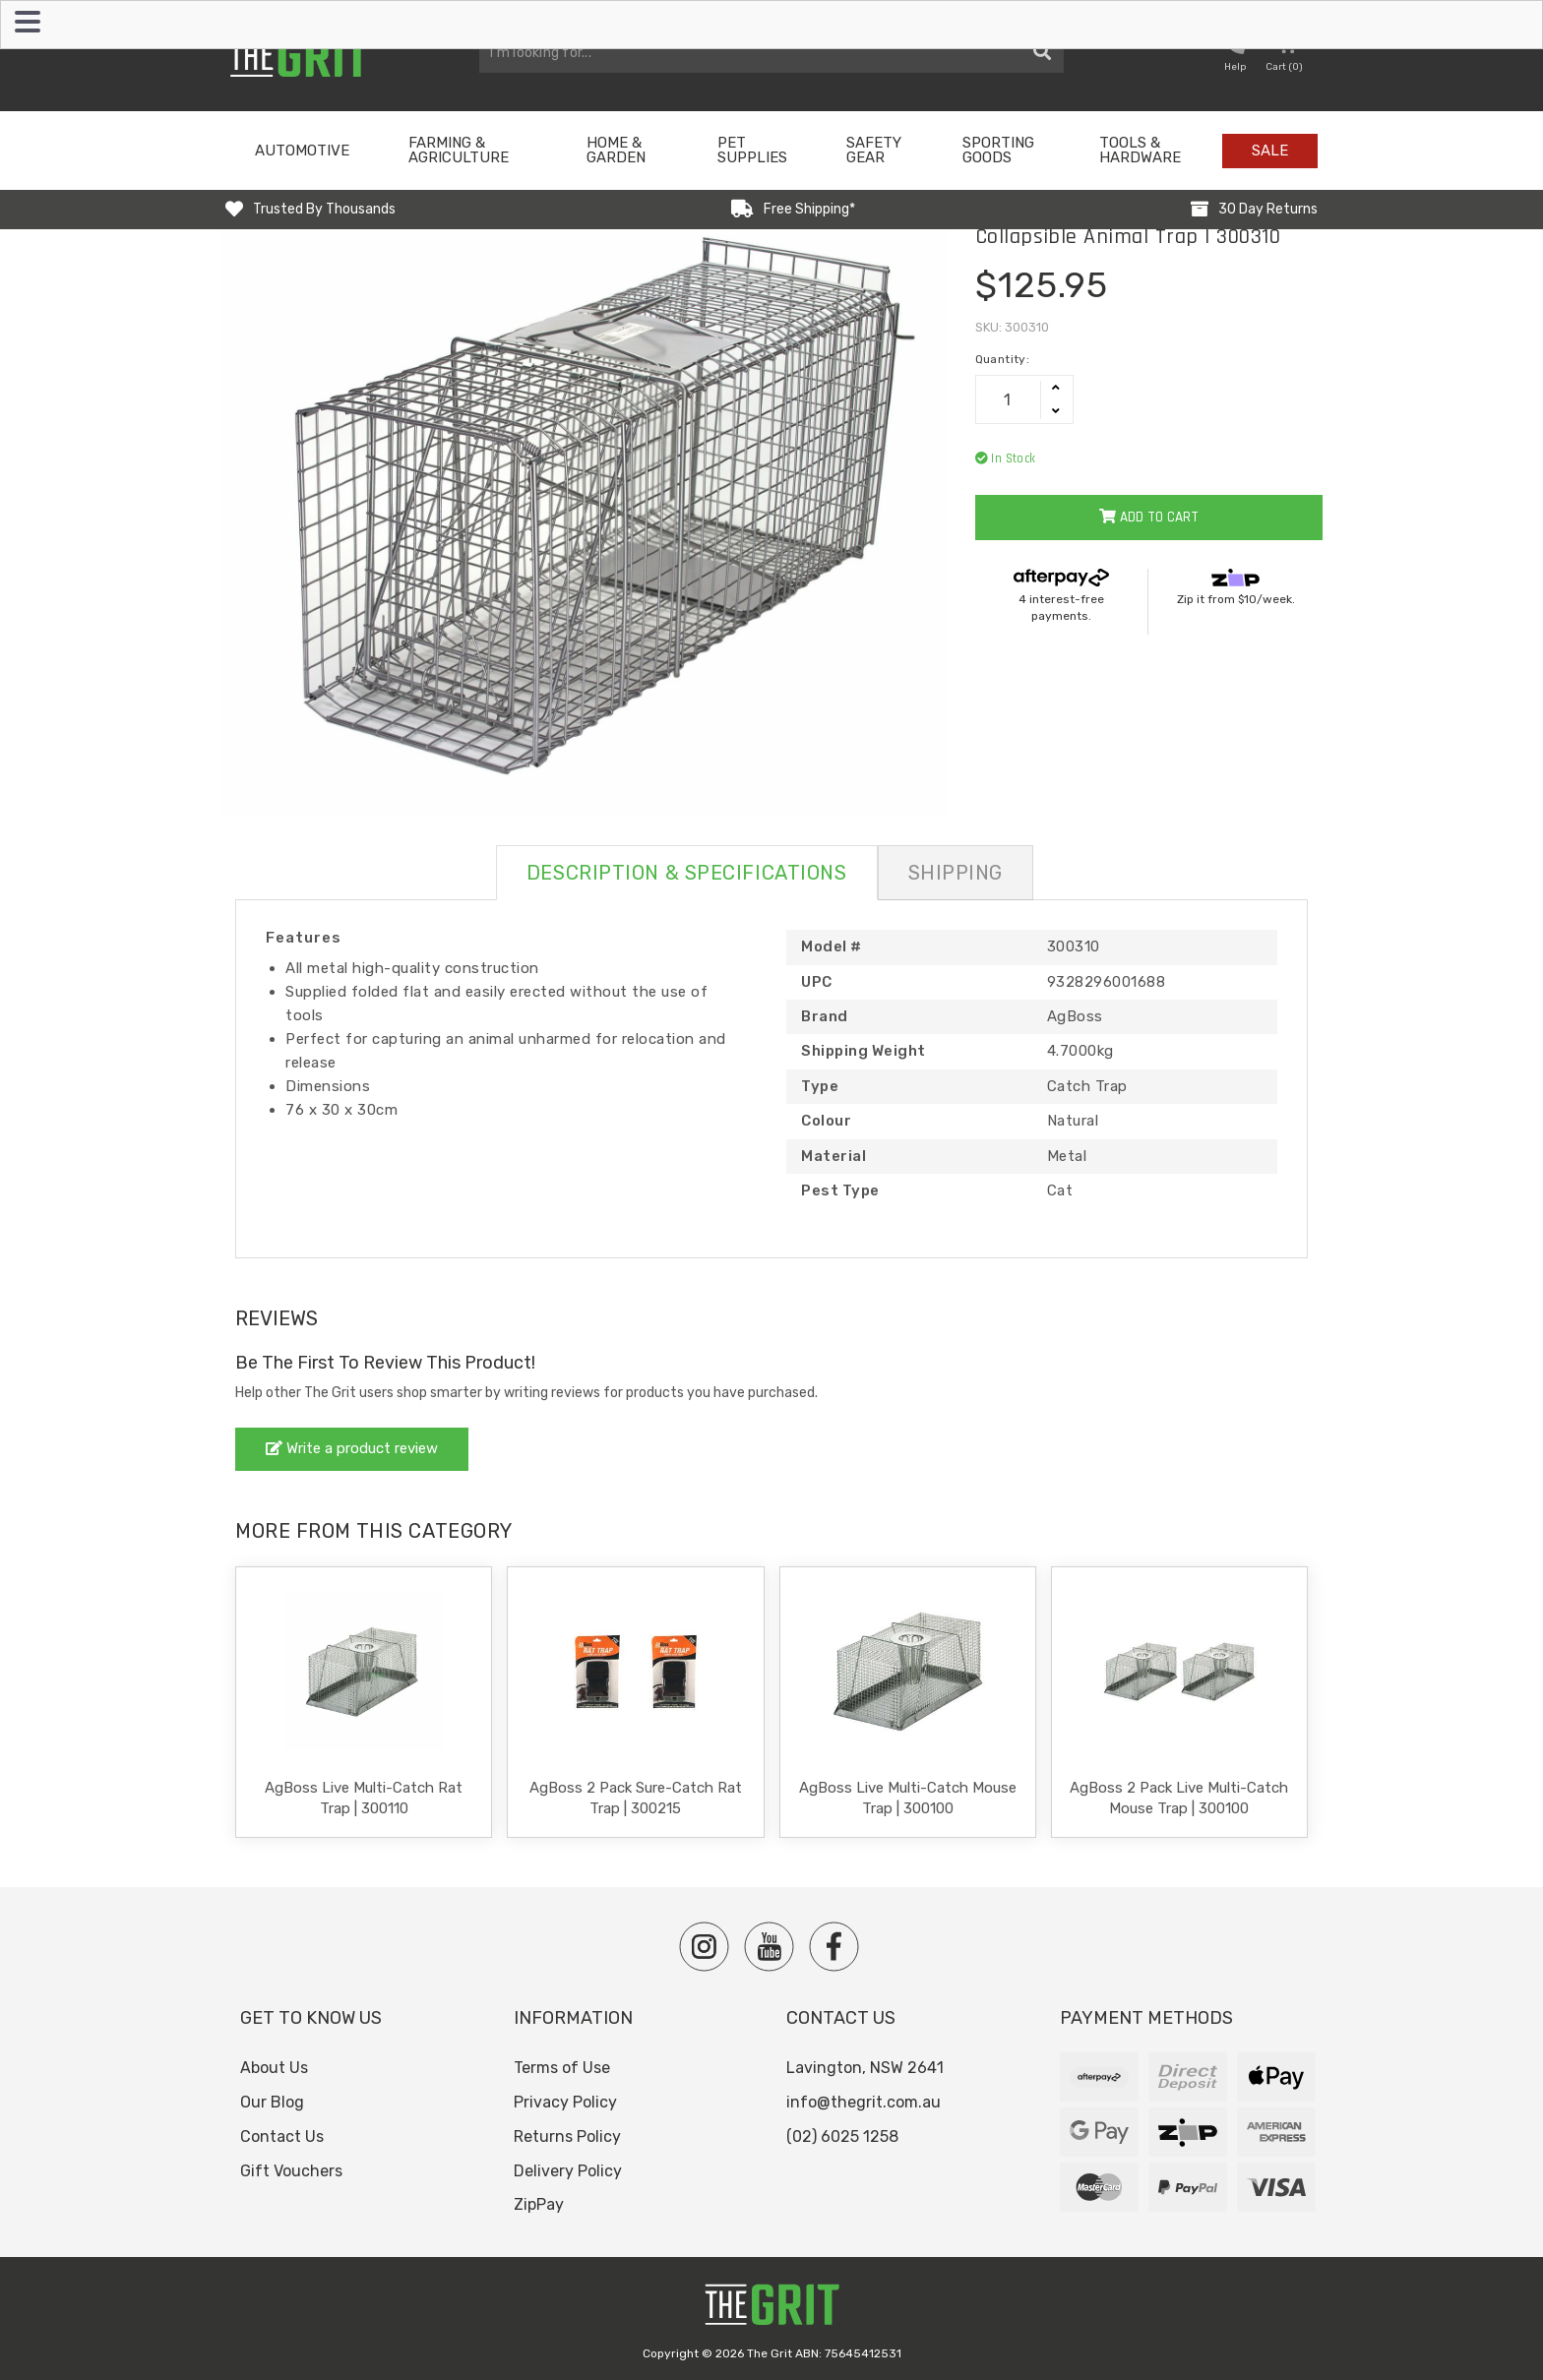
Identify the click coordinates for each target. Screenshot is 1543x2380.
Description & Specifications (686, 873)
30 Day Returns (1268, 209)
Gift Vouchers (291, 2171)
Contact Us (282, 2136)
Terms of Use (562, 2067)
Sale (1270, 150)
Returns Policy (567, 2136)
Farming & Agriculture (458, 150)
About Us (274, 2067)
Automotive (302, 150)
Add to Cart (1149, 517)
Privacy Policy (565, 2102)
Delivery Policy (568, 2171)
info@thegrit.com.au (863, 2102)
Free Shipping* (809, 209)
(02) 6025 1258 (842, 2136)
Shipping (955, 873)
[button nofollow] (1235, 56)
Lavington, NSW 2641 (865, 2067)
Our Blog (272, 2102)
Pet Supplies (752, 150)
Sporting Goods (998, 150)
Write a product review (352, 1448)
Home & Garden (616, 150)
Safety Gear (873, 150)
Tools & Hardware (1140, 150)
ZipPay (539, 2204)
